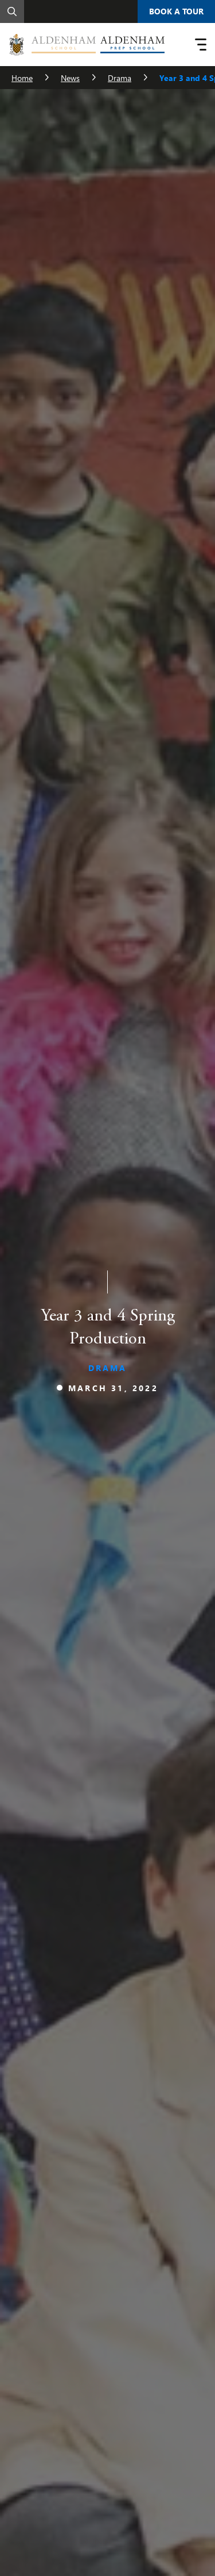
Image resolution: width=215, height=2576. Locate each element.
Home (22, 77)
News (70, 77)
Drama (119, 77)
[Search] (12, 11)
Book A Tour (176, 11)
